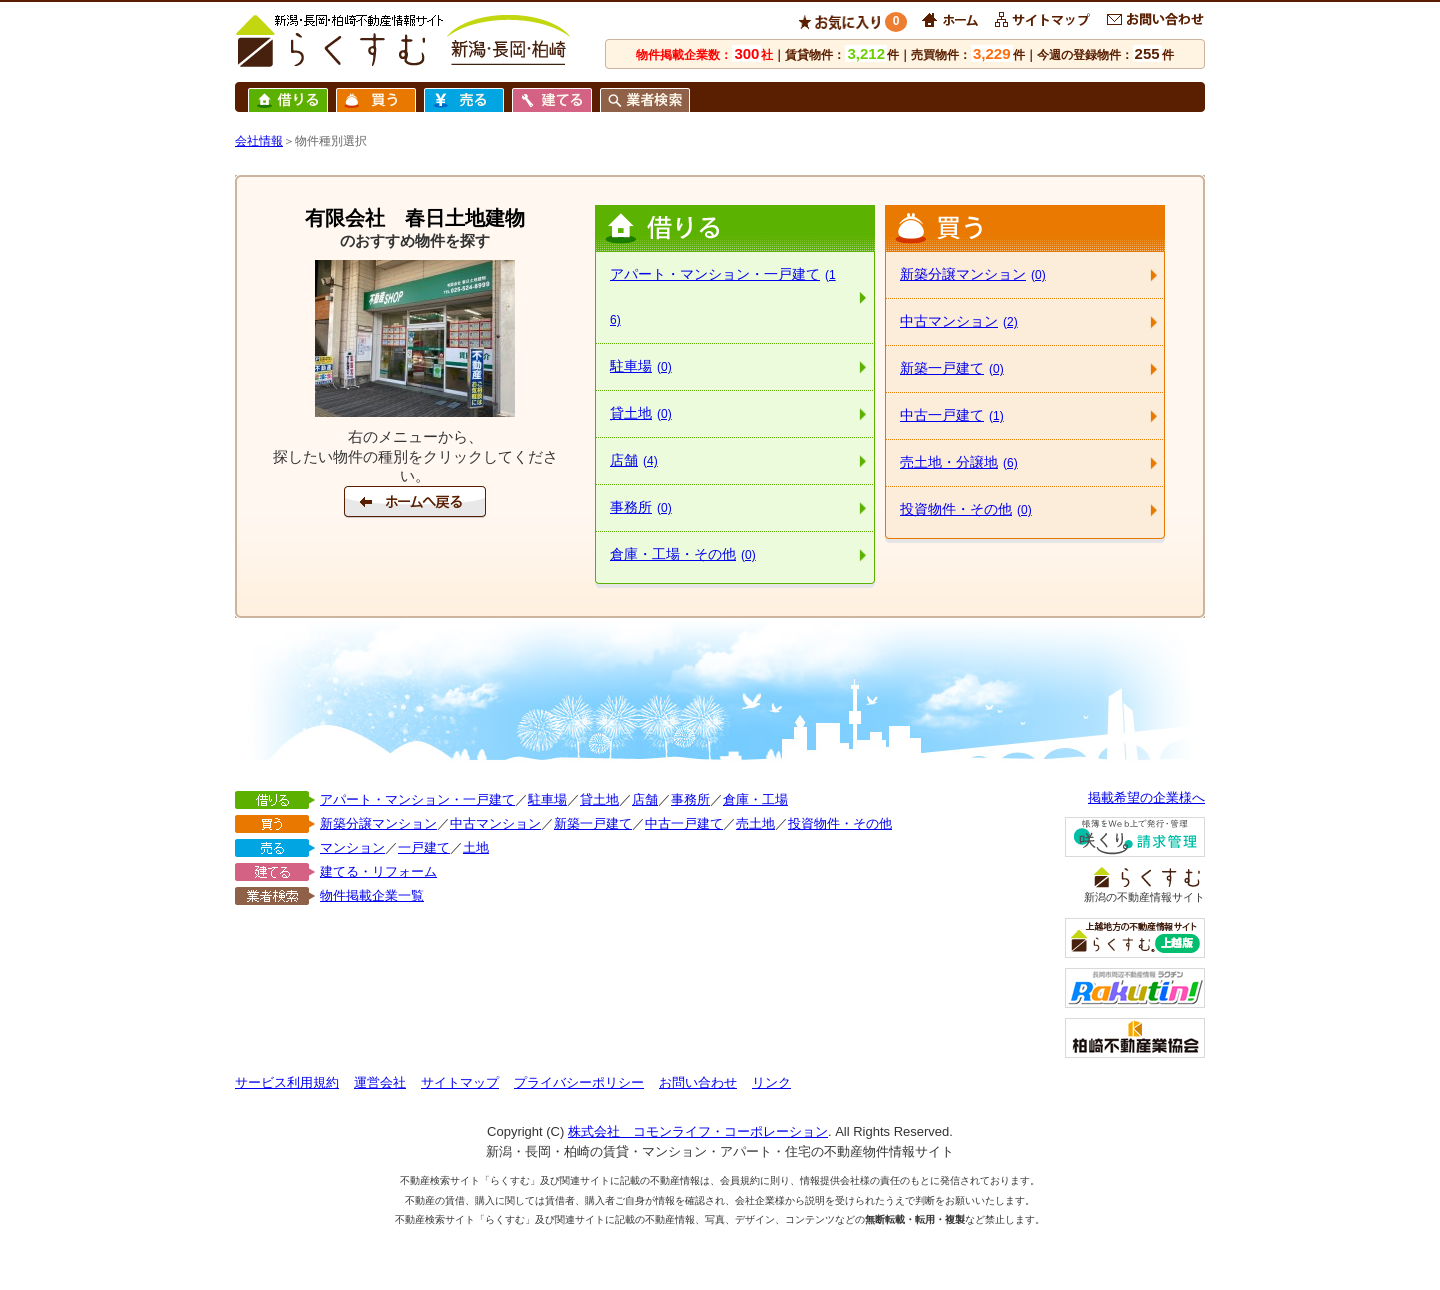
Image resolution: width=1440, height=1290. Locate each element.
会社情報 (259, 141)
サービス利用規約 (287, 1082)
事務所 (641, 507)
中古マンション (959, 321)
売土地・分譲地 (959, 462)
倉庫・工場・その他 (683, 554)
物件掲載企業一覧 (372, 895)
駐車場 (641, 366)
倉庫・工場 (755, 799)
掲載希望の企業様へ (1146, 797)
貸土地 (641, 413)
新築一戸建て (952, 368)
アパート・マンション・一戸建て (723, 296)
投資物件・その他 (966, 509)
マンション (352, 847)
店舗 (634, 460)
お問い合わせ (698, 1082)
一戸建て (424, 847)
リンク (771, 1082)
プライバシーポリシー (579, 1082)
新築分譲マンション (973, 274)
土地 (476, 847)
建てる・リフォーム (378, 871)
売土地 (755, 823)
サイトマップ (460, 1082)
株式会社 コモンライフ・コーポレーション (698, 1131)
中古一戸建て (952, 415)
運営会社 (380, 1082)
